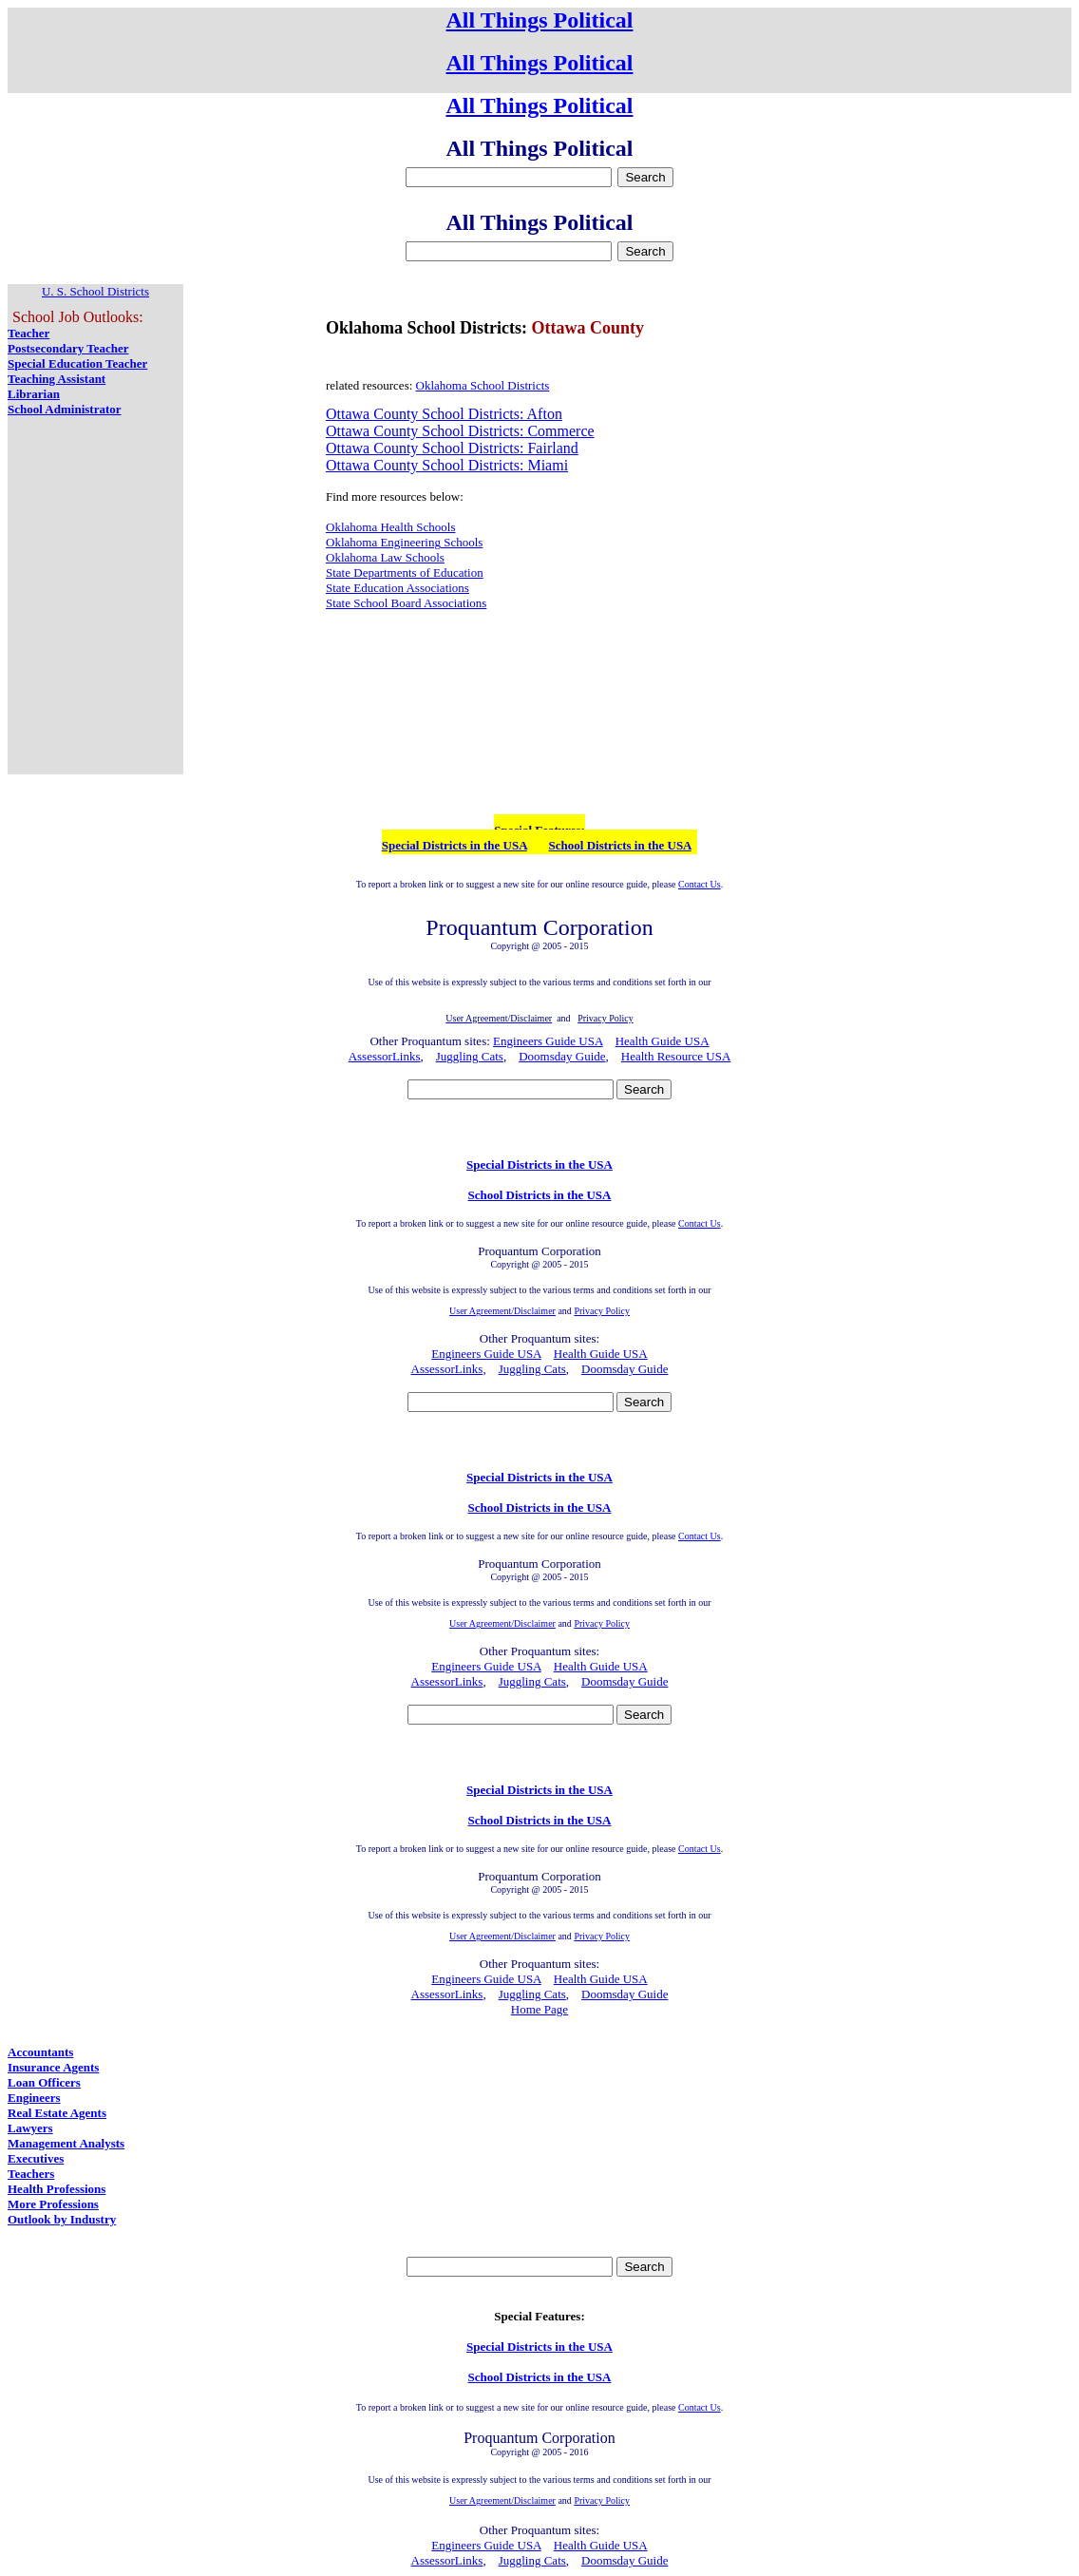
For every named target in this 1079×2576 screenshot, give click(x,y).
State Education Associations (397, 588)
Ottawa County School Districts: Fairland (452, 448)
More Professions (53, 2204)
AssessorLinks (385, 1056)
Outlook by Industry (62, 2219)
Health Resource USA (676, 1056)
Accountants (40, 2052)
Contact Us (699, 884)
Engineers (34, 2097)
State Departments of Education (404, 572)
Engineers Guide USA (548, 1041)
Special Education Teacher (77, 363)
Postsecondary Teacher (68, 348)
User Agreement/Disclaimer (502, 1311)
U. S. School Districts (95, 291)
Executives (36, 2158)
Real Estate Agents (57, 2113)
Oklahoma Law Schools (385, 557)
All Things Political (540, 20)
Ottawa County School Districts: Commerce (460, 431)
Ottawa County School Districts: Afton (444, 414)
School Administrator (65, 409)
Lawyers (30, 2128)
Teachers (31, 2173)
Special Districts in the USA (454, 845)
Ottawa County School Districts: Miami (447, 465)
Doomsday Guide (562, 1056)
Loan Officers (44, 2082)
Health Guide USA (662, 1041)
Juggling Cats (469, 1056)
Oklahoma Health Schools (390, 527)
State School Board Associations (406, 603)
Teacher (28, 333)
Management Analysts (66, 2143)
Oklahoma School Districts (483, 385)
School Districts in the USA (620, 845)
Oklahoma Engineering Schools (404, 542)
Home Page (539, 2009)
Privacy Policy (602, 1311)
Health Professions (56, 2189)
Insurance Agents (53, 2067)
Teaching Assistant (56, 379)
